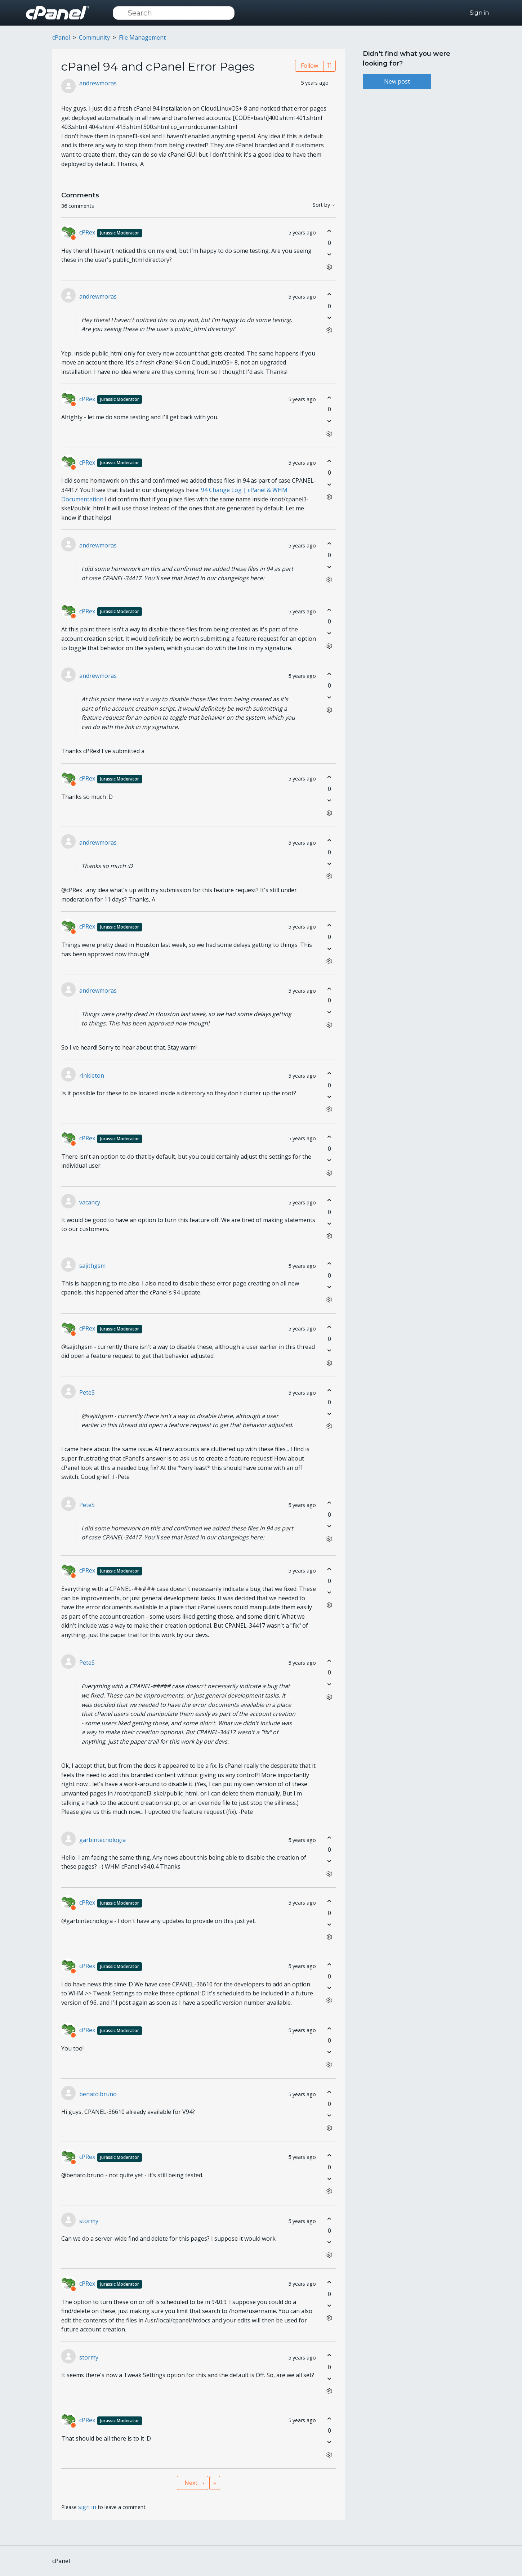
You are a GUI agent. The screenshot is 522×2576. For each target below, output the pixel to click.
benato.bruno (98, 2094)
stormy (88, 2221)
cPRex (110, 232)
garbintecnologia (102, 1840)
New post (397, 81)
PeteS (87, 1392)
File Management (142, 37)
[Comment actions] (329, 267)
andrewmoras (98, 83)
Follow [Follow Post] (309, 66)
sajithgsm (92, 1266)
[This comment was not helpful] (329, 254)
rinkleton (91, 1075)
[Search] (174, 13)
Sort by (324, 205)
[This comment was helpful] (329, 231)
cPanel (61, 37)
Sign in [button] (479, 12)
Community (94, 37)
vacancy (89, 1202)
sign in (87, 2507)
